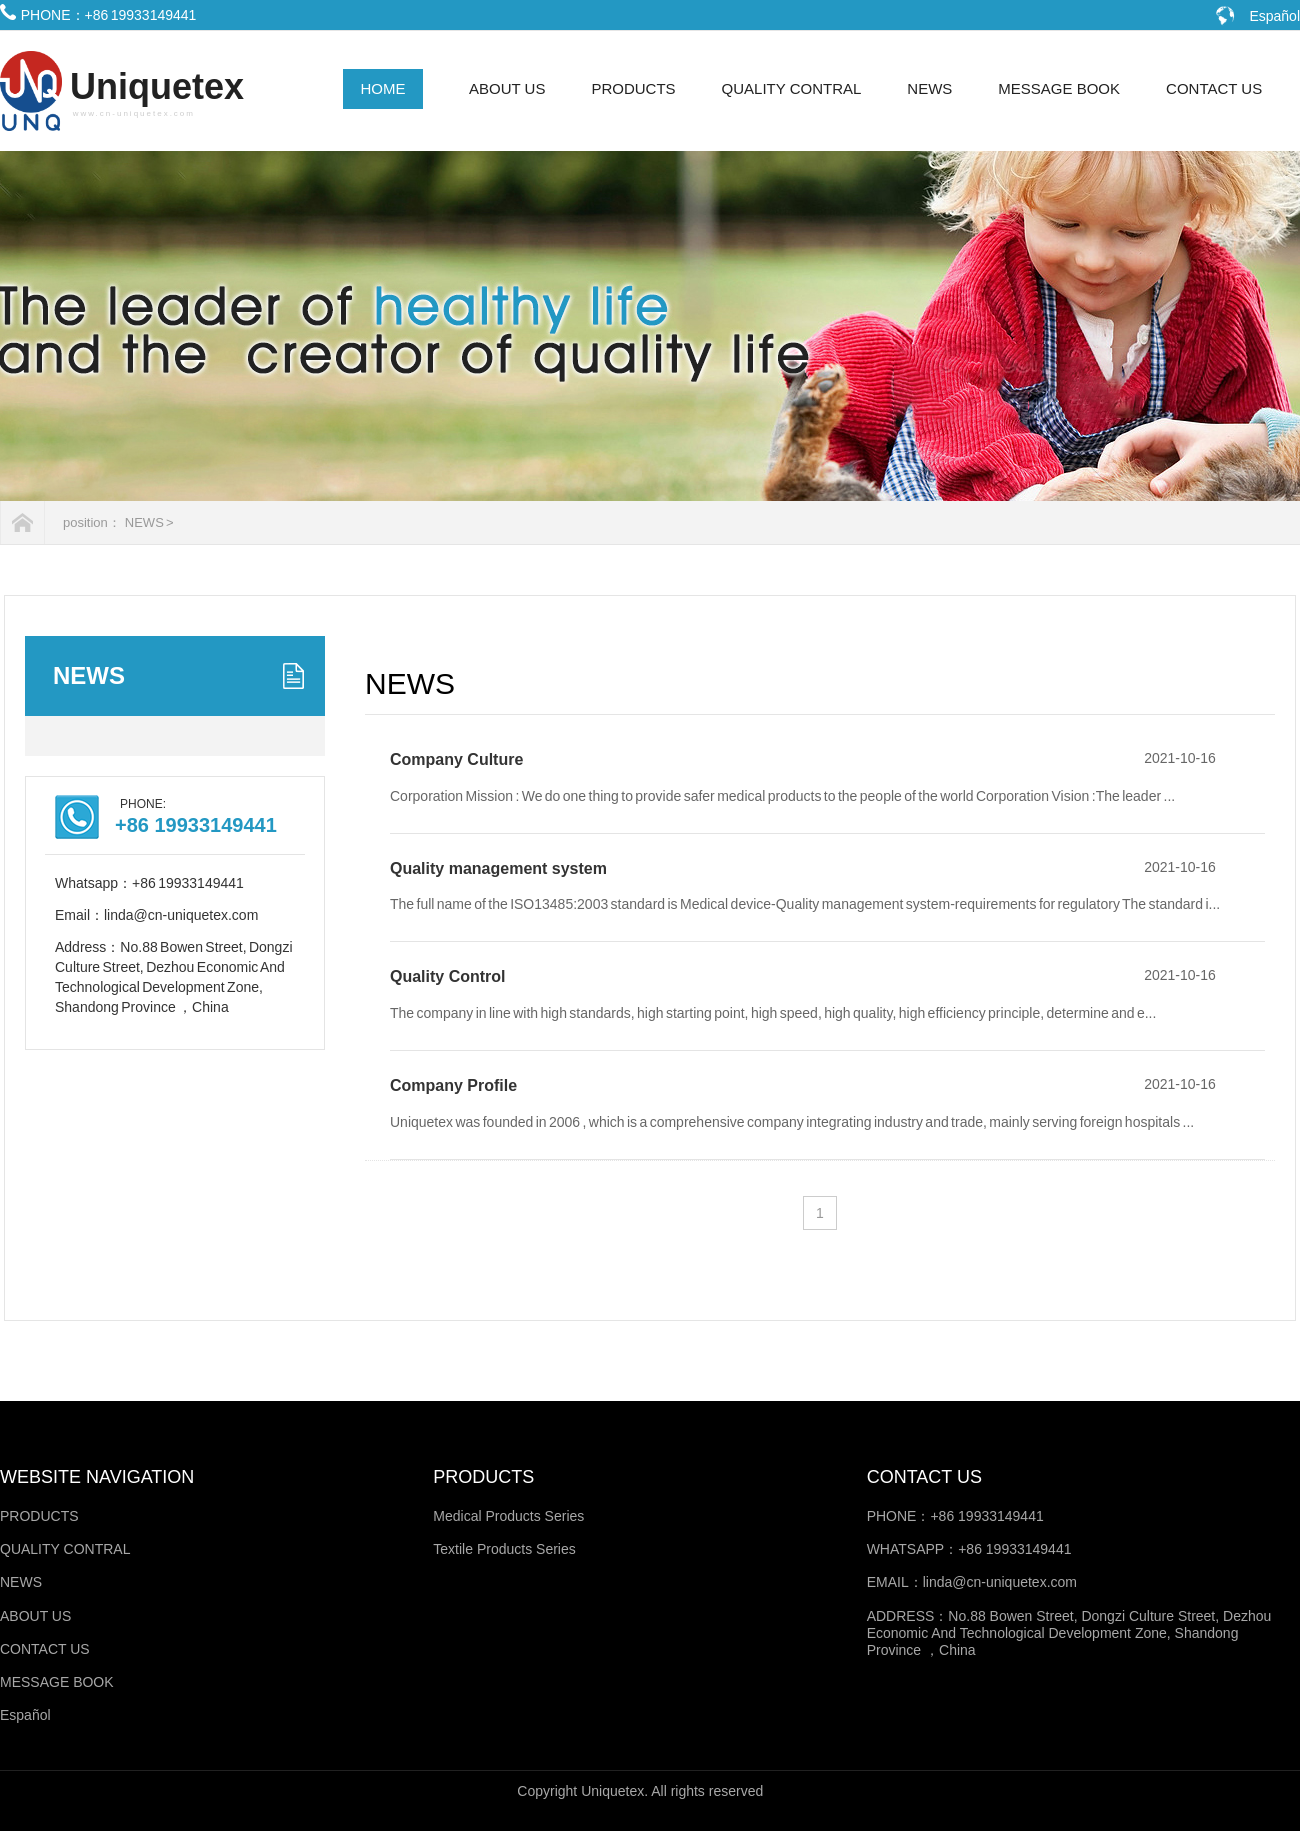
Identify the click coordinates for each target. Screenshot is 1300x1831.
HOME (383, 88)
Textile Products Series (504, 1549)
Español (1274, 16)
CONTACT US (1214, 88)
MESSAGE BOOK (1059, 88)
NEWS (929, 88)
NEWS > (149, 522)
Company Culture (456, 759)
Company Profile (453, 1085)
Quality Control (448, 976)
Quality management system (498, 868)
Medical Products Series (508, 1516)
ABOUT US (507, 88)
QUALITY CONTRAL (792, 88)
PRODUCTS (633, 88)
